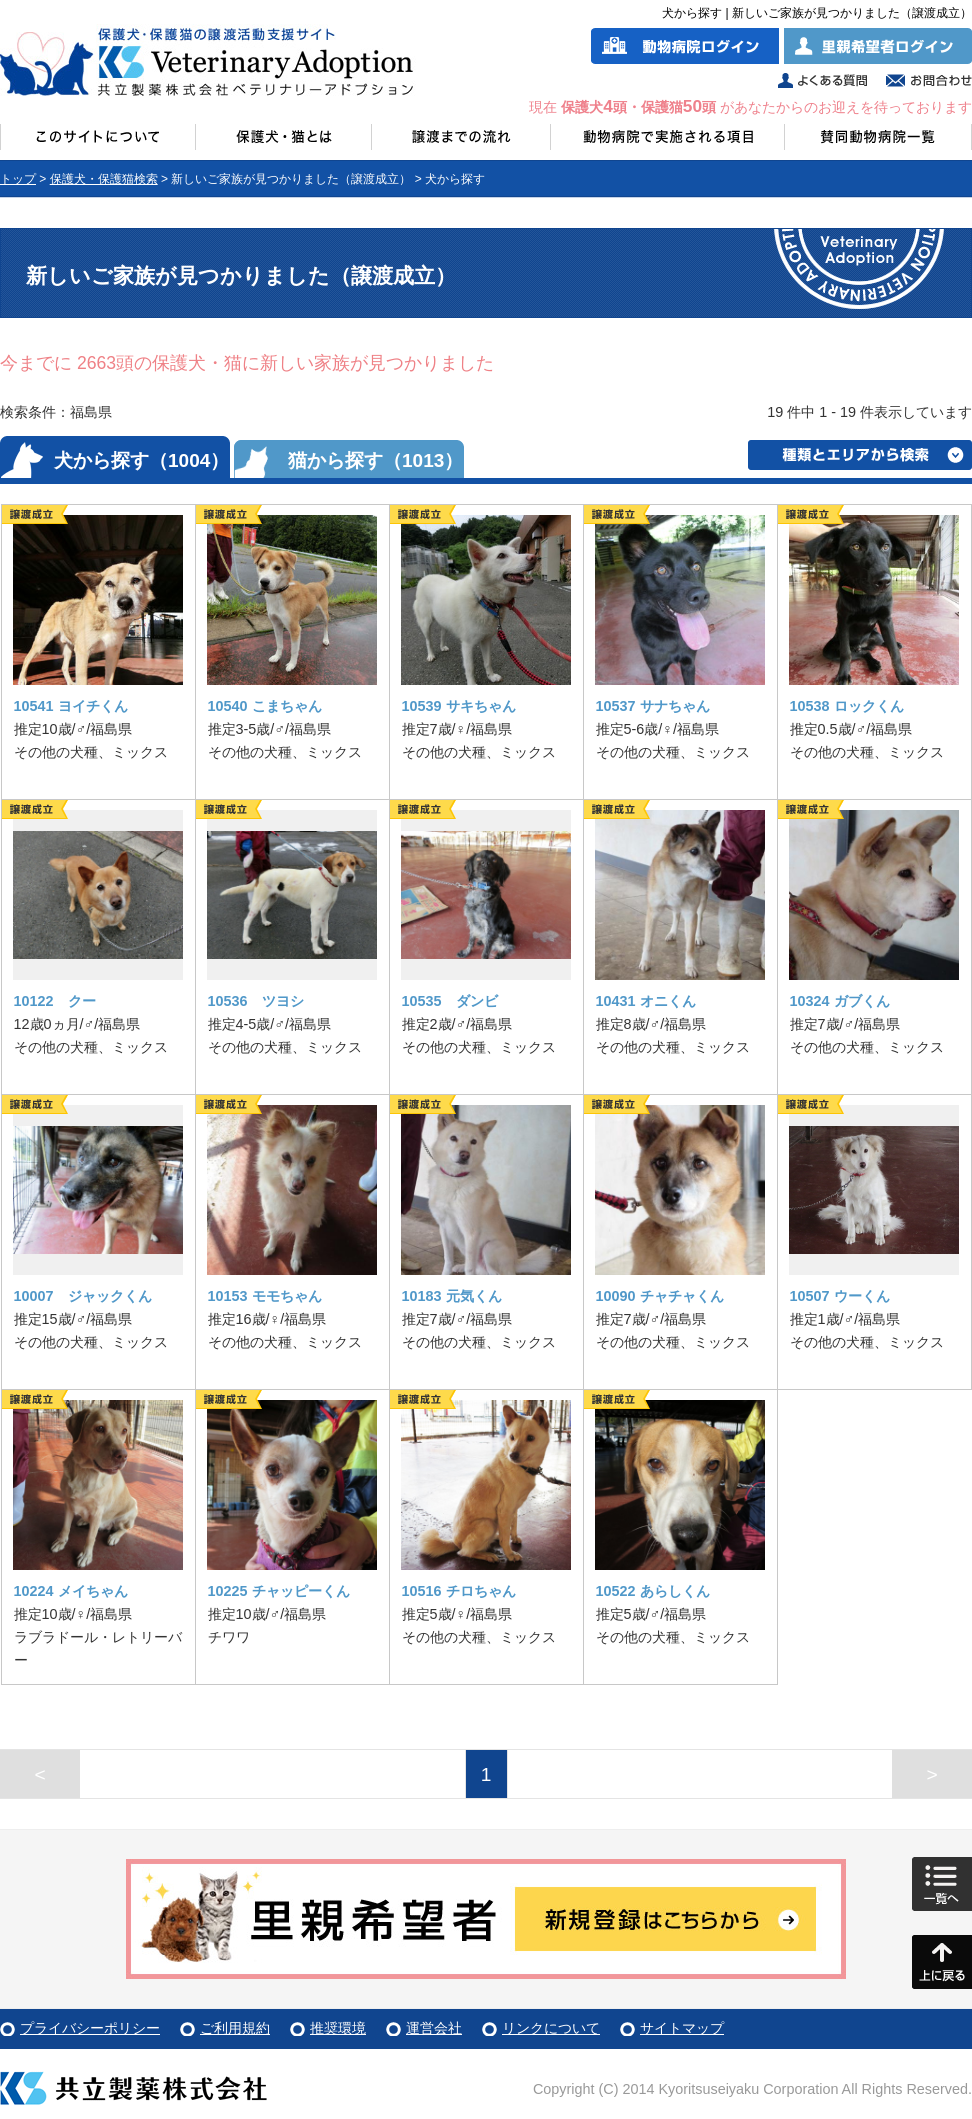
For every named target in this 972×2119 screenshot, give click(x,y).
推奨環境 (338, 2028)
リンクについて (551, 2028)
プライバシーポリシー (90, 2028)
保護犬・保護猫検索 (104, 179)
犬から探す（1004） (141, 460)
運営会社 (434, 2028)
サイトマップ (682, 2028)
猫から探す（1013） (375, 460)
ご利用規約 (235, 2028)
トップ (18, 179)
